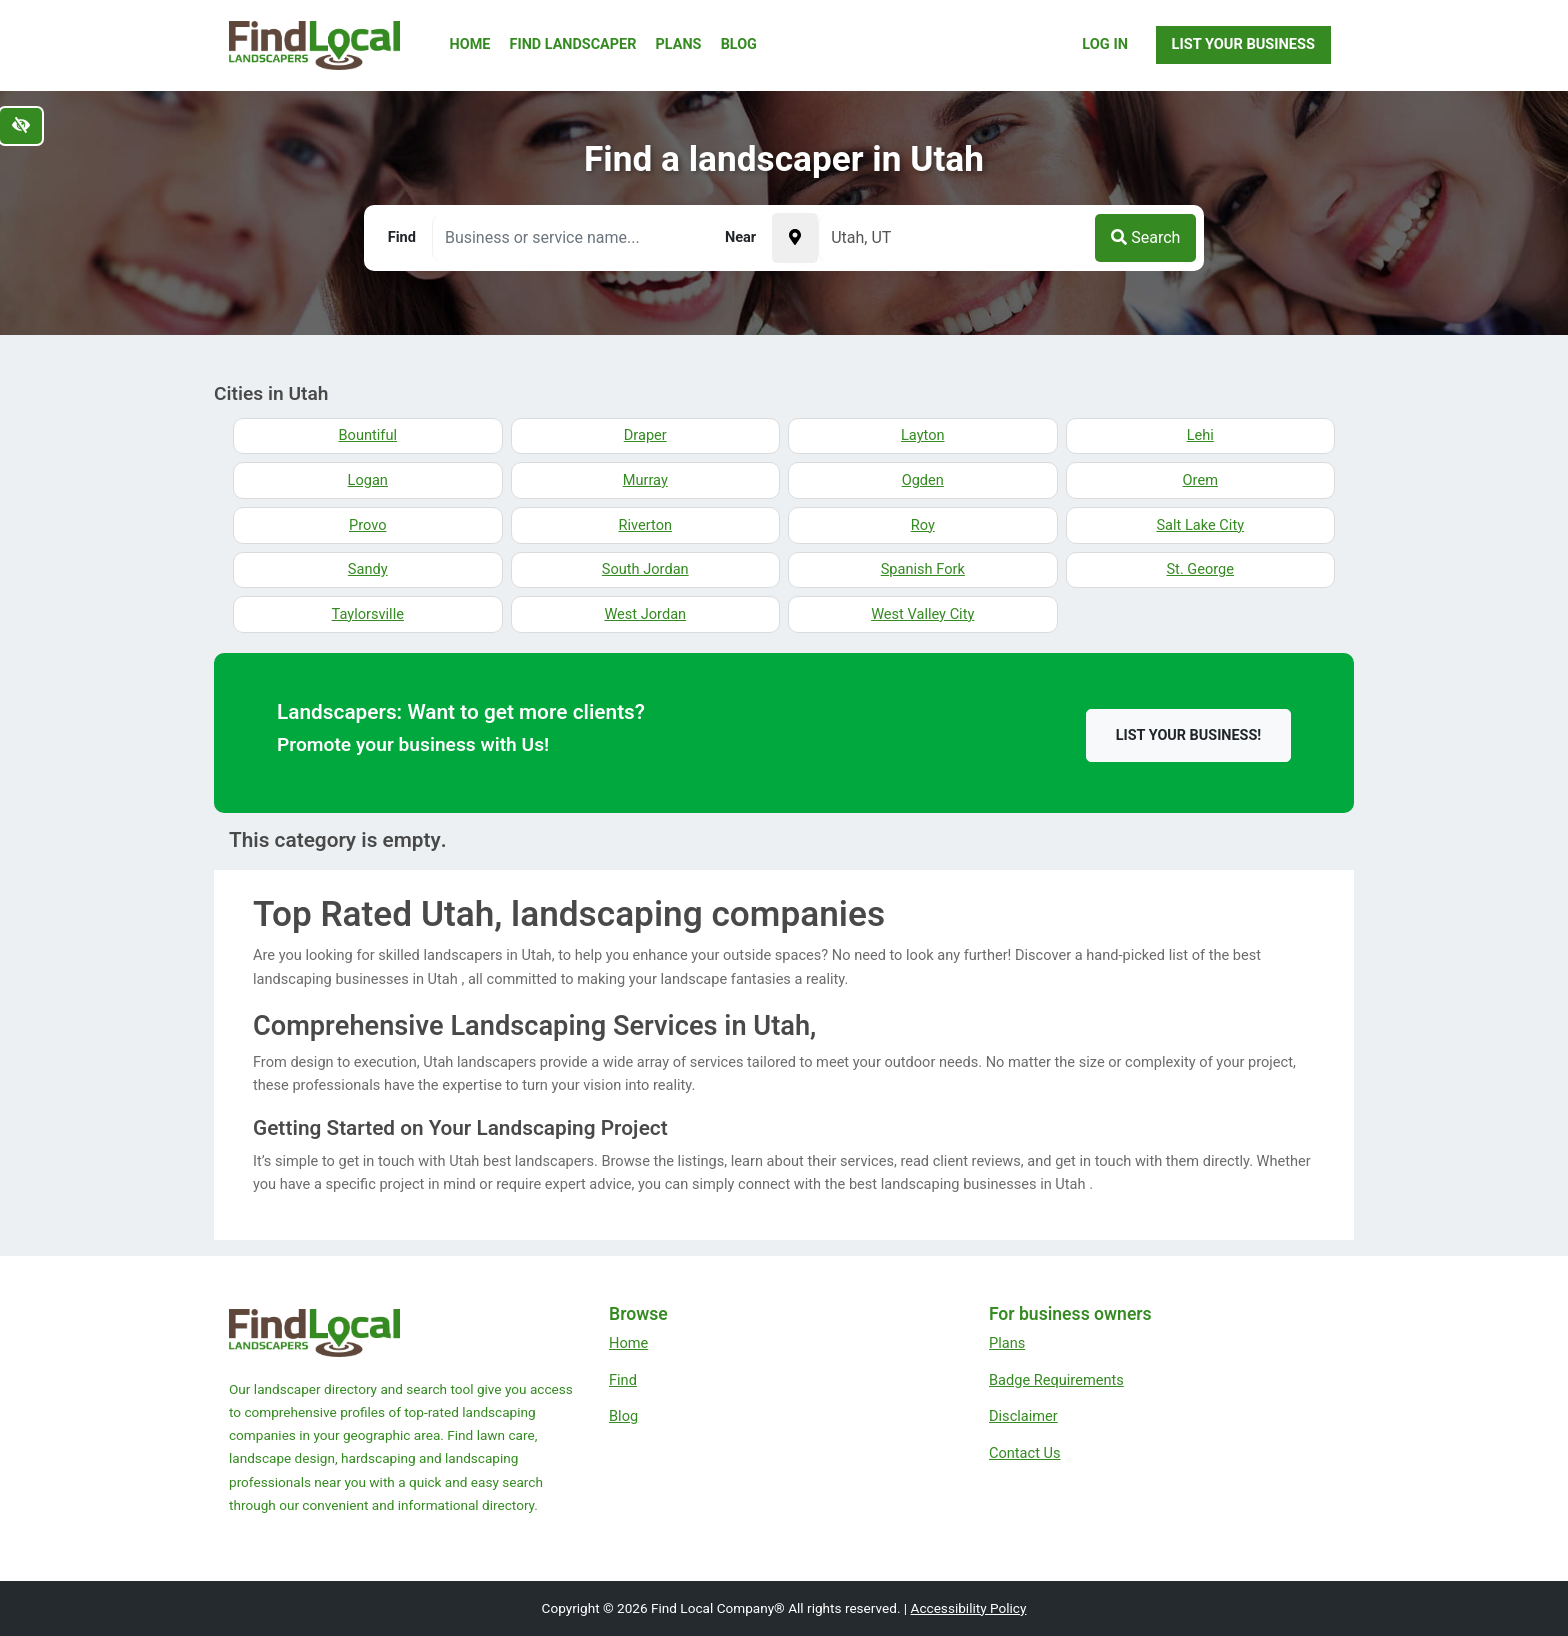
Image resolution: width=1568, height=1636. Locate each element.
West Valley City (922, 614)
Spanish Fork (923, 569)
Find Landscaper (573, 44)
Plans (679, 44)
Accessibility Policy (969, 1608)
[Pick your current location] (795, 238)
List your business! (1188, 735)
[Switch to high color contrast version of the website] (21, 126)
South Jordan (645, 569)
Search (1145, 237)
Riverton (645, 525)
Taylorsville (368, 614)
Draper (645, 435)
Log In (1105, 44)
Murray (645, 480)
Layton (923, 435)
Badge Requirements (1056, 1380)
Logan (368, 480)
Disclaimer (1023, 1416)
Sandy (368, 569)
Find (623, 1380)
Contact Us (1025, 1453)
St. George (1200, 569)
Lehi (1200, 435)
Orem (1200, 480)
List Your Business (1243, 44)
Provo (367, 525)
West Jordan (645, 614)
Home (470, 44)
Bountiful (368, 435)
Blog (739, 44)
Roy (923, 525)
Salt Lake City (1200, 525)
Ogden (923, 480)
